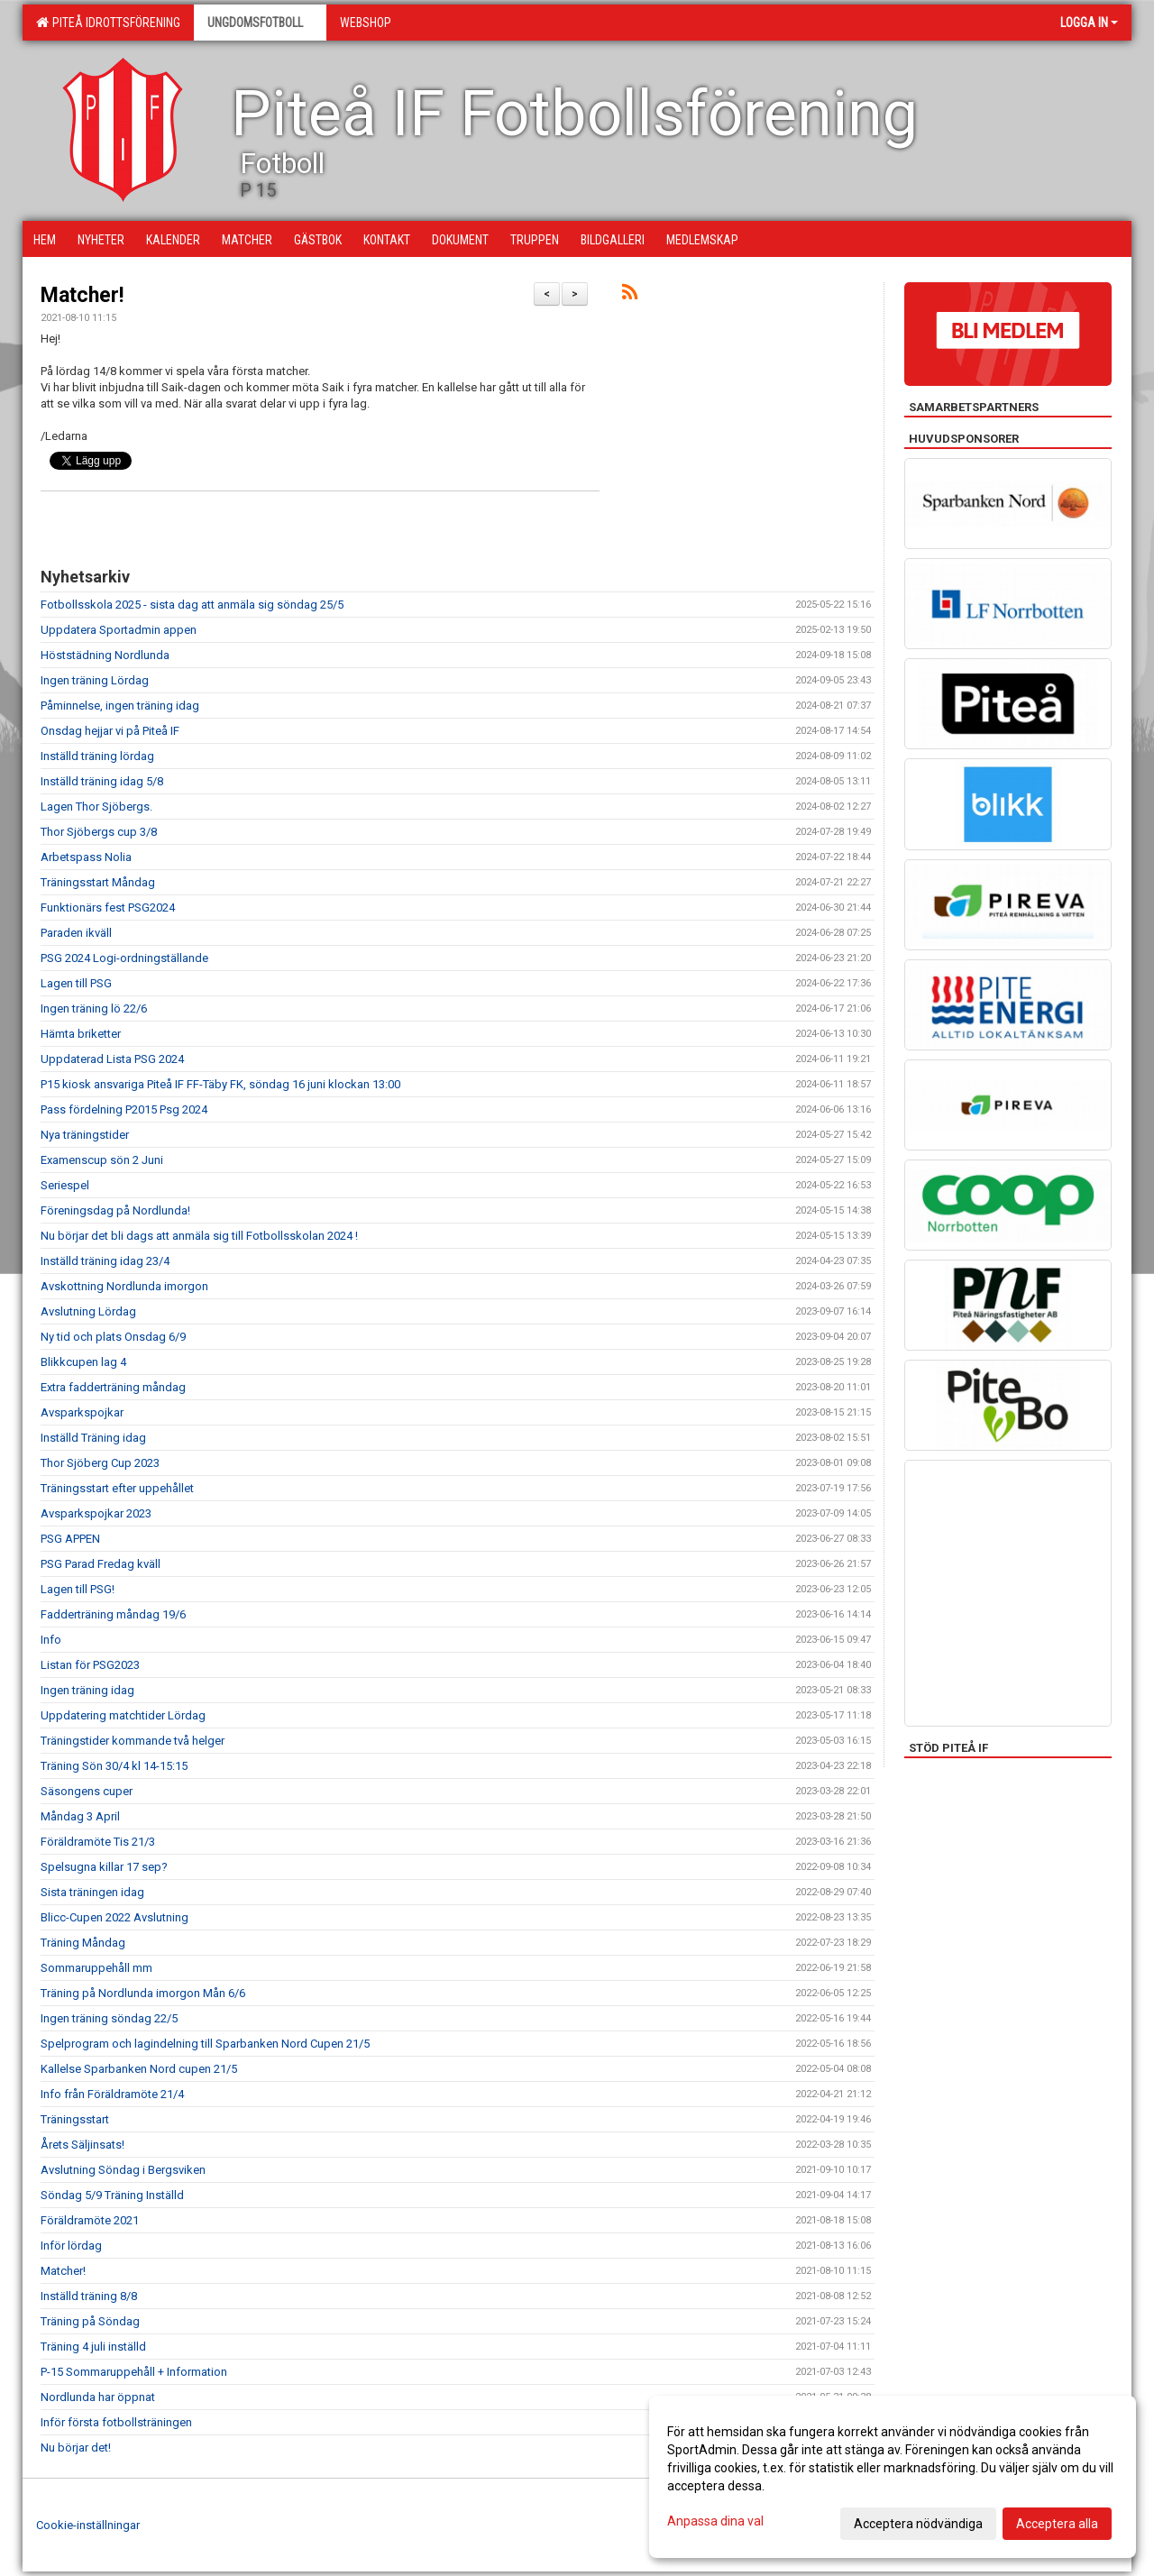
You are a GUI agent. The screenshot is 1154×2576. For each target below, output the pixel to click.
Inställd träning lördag (97, 756)
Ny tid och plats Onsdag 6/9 (113, 1336)
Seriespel (65, 1185)
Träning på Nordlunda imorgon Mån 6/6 (143, 1993)
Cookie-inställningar (88, 2525)
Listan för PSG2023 (90, 1665)
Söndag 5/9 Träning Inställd (112, 2195)
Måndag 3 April (80, 1816)
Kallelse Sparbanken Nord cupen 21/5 (139, 2069)
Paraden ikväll (76, 933)
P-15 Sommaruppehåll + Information (134, 2372)
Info (51, 1639)
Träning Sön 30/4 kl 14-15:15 (114, 1766)
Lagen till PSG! (77, 1589)
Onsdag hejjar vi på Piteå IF (110, 731)
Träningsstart (75, 2119)
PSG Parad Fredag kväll (100, 1564)
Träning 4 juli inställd (93, 2346)
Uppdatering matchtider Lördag (123, 1715)
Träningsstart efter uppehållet (117, 1488)
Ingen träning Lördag (95, 680)
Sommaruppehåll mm (96, 1968)
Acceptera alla (1057, 2523)
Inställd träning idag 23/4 (105, 1261)
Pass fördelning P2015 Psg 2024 (124, 1109)
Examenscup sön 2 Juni (102, 1160)
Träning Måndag (83, 1942)
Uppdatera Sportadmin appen (119, 630)
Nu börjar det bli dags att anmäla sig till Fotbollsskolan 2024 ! (199, 1235)
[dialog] (892, 2477)
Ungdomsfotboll (260, 22)
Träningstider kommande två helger (132, 1740)
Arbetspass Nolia (86, 857)
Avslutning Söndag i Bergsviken (123, 2170)
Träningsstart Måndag (98, 882)
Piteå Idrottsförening (108, 22)
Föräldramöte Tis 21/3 (98, 1841)
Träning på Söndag (90, 2321)
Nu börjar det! (76, 2447)
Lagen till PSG (76, 983)
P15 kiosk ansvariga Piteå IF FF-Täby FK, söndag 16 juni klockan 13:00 (220, 1084)
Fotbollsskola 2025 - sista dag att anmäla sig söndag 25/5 (192, 604)
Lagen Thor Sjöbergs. (96, 806)
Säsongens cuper (87, 1791)
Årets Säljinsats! (82, 2144)
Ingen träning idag (87, 1690)
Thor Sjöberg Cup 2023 (100, 1463)
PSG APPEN (70, 1538)
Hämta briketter (81, 1033)
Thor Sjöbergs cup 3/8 (99, 832)
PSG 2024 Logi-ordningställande (124, 958)
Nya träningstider (85, 1134)
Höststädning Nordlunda (105, 655)
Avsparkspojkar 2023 (96, 1513)
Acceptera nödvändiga (918, 2523)
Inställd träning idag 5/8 (102, 781)
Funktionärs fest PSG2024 (108, 907)
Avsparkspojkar (82, 1412)
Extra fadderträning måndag (113, 1387)
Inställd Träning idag (93, 1437)
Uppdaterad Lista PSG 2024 (112, 1059)
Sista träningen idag (92, 1892)
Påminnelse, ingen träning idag (120, 705)
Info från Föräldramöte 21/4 (112, 2094)
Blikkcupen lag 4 (83, 1362)
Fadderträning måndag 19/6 (113, 1614)
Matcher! (82, 295)
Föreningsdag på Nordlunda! (115, 1210)
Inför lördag (71, 2245)
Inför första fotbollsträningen (116, 2422)
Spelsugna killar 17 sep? (104, 1867)
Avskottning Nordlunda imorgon (124, 1286)
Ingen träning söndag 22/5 (109, 2018)
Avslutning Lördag (88, 1311)
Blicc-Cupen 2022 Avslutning (114, 1917)
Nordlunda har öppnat (98, 2397)
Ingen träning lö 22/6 (94, 1008)
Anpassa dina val (715, 2521)
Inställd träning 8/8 (89, 2296)
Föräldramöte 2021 (90, 2220)
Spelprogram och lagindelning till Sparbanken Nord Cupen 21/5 (205, 2043)
